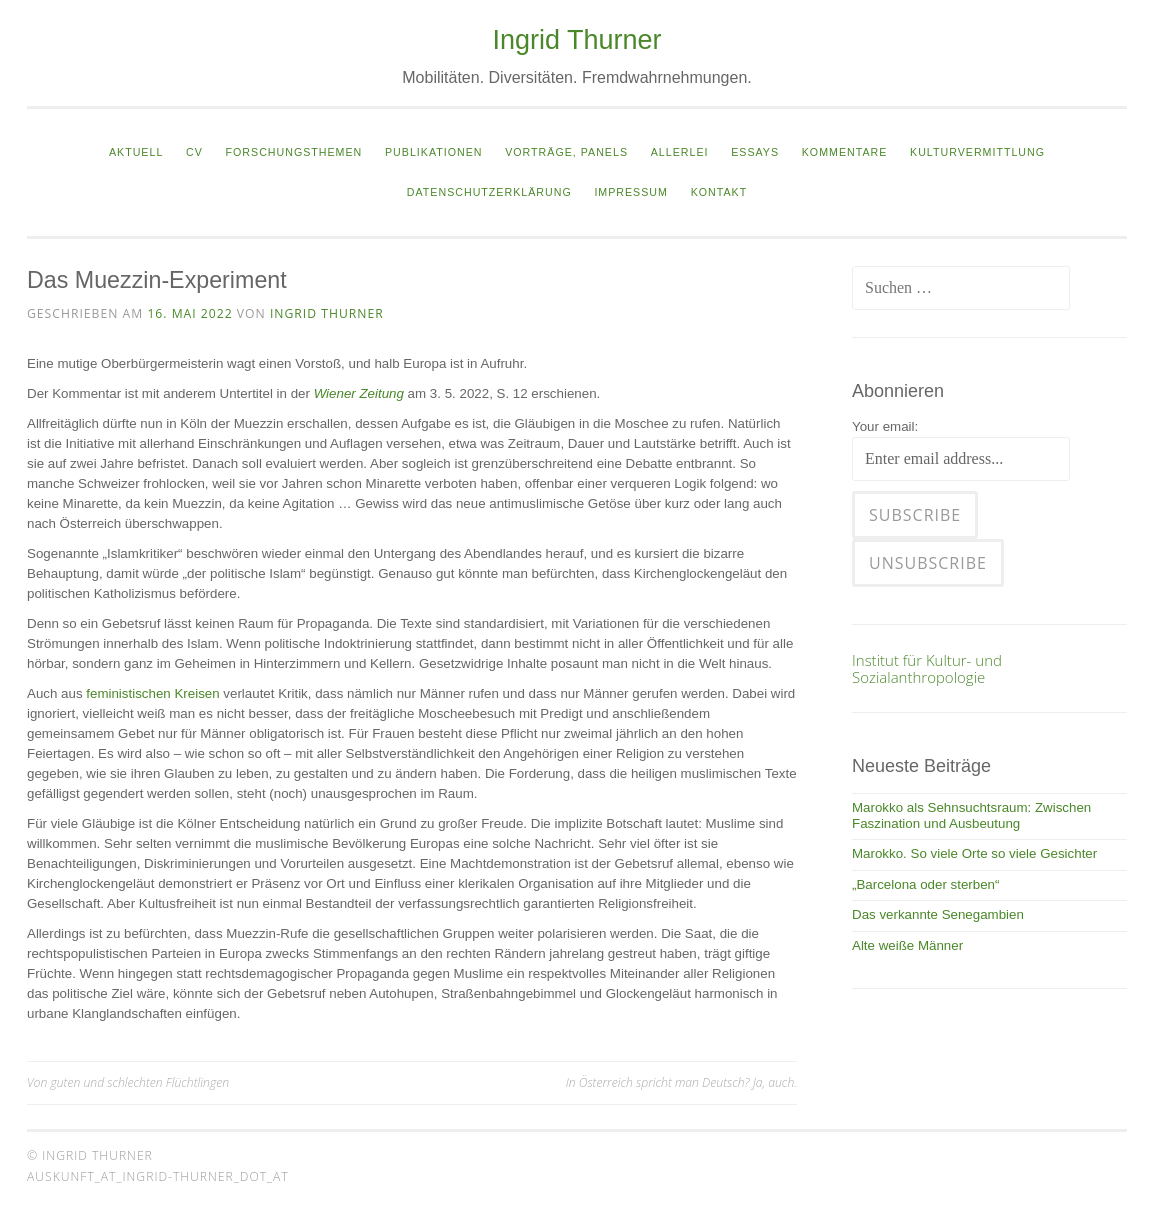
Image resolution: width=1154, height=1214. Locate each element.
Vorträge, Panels (566, 152)
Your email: (885, 426)
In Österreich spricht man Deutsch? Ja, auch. (681, 1082)
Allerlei (680, 152)
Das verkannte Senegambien (938, 914)
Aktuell (136, 152)
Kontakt (719, 192)
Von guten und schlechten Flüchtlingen (128, 1082)
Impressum (631, 192)
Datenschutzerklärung (489, 192)
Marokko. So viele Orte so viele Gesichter (974, 853)
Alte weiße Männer (907, 945)
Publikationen (433, 152)
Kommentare (845, 152)
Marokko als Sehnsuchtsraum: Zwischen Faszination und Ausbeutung (971, 815)
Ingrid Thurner (576, 40)
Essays (755, 152)
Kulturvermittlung (977, 152)
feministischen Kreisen (152, 693)
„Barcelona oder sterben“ (925, 884)
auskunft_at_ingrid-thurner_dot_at (158, 1176)
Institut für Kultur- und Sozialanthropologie (927, 668)
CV (194, 152)
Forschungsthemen (294, 152)
